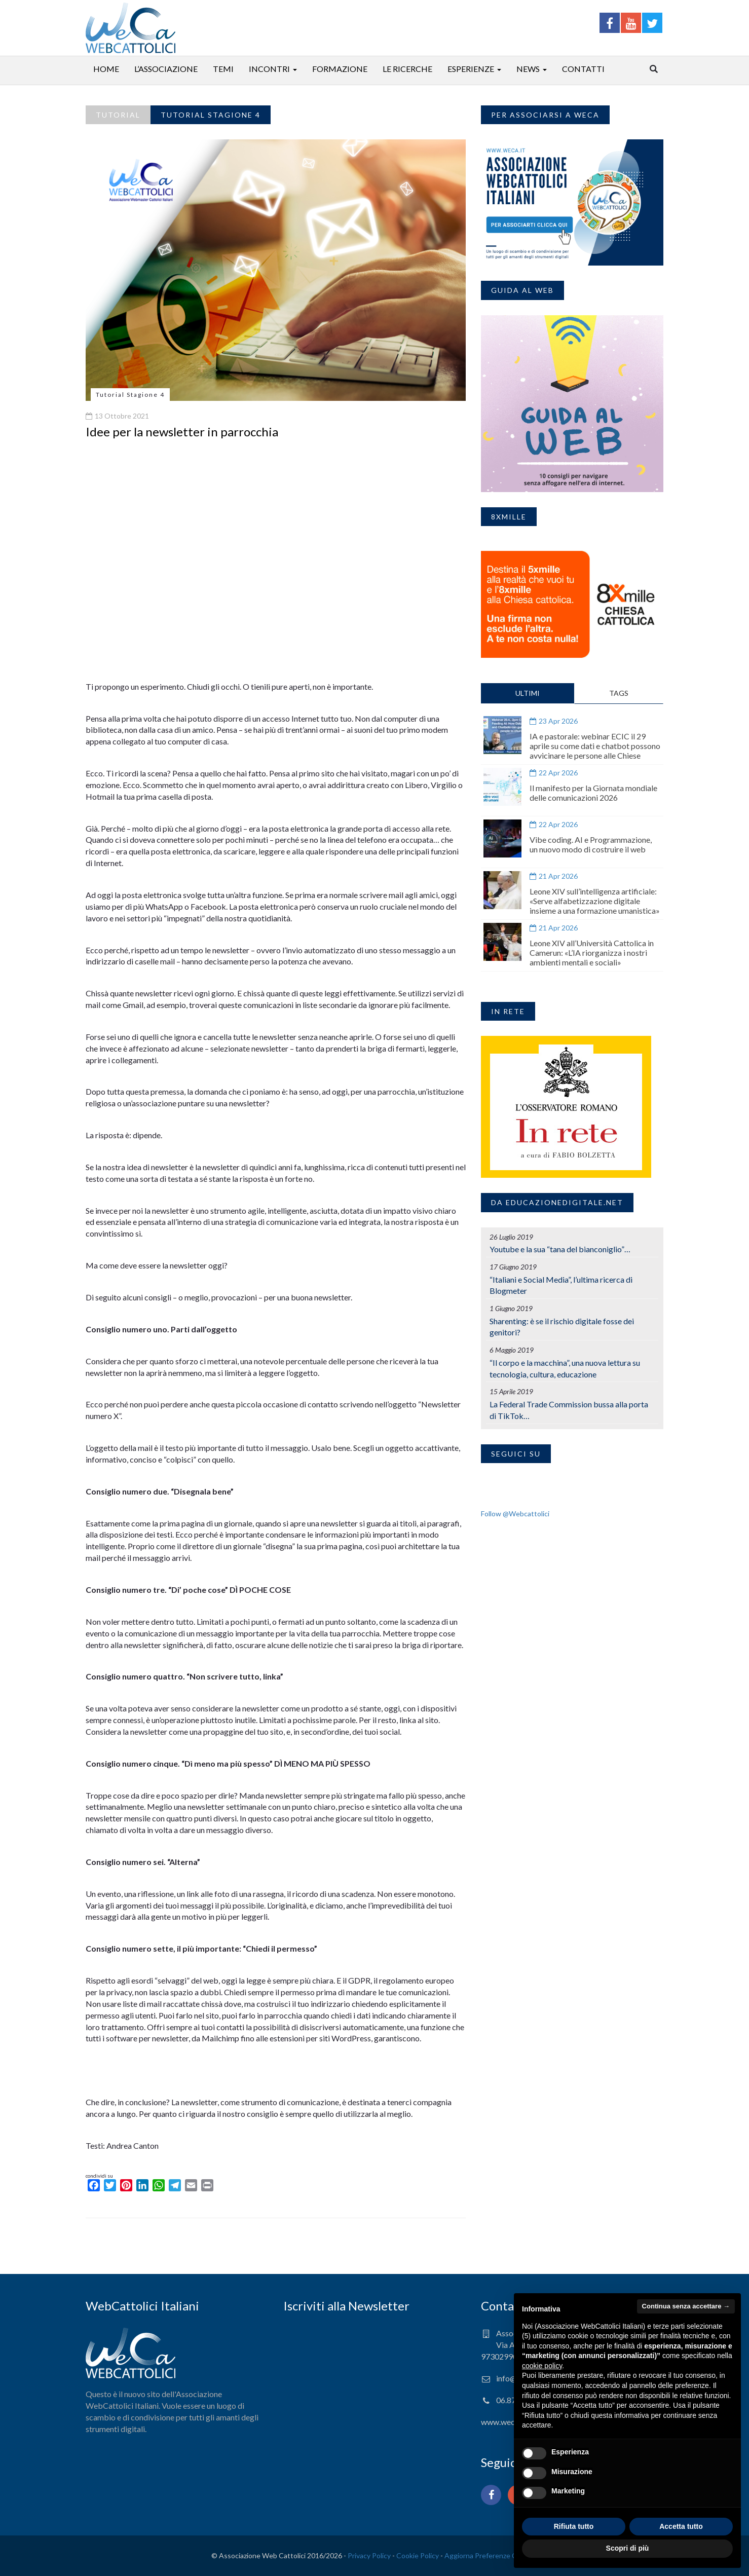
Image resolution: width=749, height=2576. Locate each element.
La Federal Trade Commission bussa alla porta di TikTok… (569, 1410)
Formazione (339, 68)
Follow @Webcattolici (515, 1513)
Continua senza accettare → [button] (686, 2306)
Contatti (583, 68)
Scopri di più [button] (627, 2548)
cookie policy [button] (542, 2366)
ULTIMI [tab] (527, 693)
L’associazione (166, 68)
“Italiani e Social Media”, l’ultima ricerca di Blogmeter (561, 1285)
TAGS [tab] (618, 693)
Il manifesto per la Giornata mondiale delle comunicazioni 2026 (593, 792)
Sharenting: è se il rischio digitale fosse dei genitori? (562, 1326)
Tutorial (118, 114)
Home (106, 68)
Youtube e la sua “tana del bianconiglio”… (560, 1249)
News (528, 68)
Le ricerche (407, 68)
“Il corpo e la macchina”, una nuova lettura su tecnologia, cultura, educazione (565, 1368)
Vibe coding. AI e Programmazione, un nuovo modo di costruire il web (591, 844)
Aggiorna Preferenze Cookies (491, 2555)
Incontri (269, 68)
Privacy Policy (369, 2555)
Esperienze (470, 68)
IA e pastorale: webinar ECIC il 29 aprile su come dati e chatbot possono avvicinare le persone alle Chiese (595, 745)
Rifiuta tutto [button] (574, 2526)
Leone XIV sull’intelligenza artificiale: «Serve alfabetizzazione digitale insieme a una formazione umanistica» (595, 900)
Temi (223, 68)
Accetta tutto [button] (681, 2526)
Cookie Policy (417, 2555)
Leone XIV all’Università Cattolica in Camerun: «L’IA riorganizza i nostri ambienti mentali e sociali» (592, 952)
